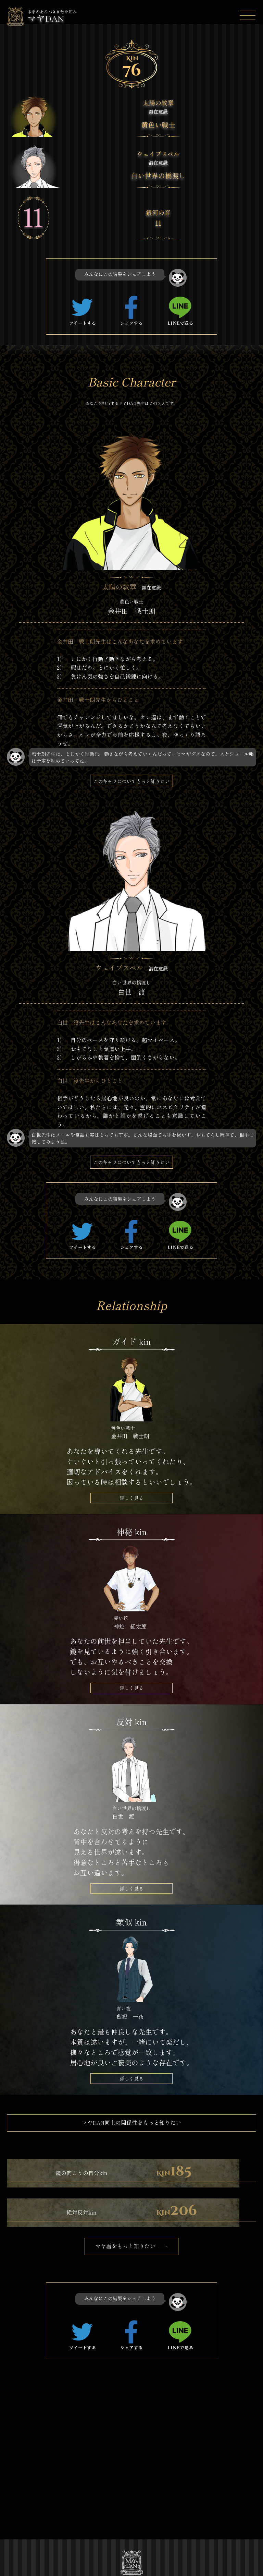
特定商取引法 (106, 2523)
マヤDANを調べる (55, 2503)
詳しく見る (131, 1499)
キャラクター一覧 (108, 2506)
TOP (41, 2482)
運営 (41, 2523)
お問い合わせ (106, 2535)
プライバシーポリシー (60, 2535)
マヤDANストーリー (108, 2486)
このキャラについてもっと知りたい (131, 781)
